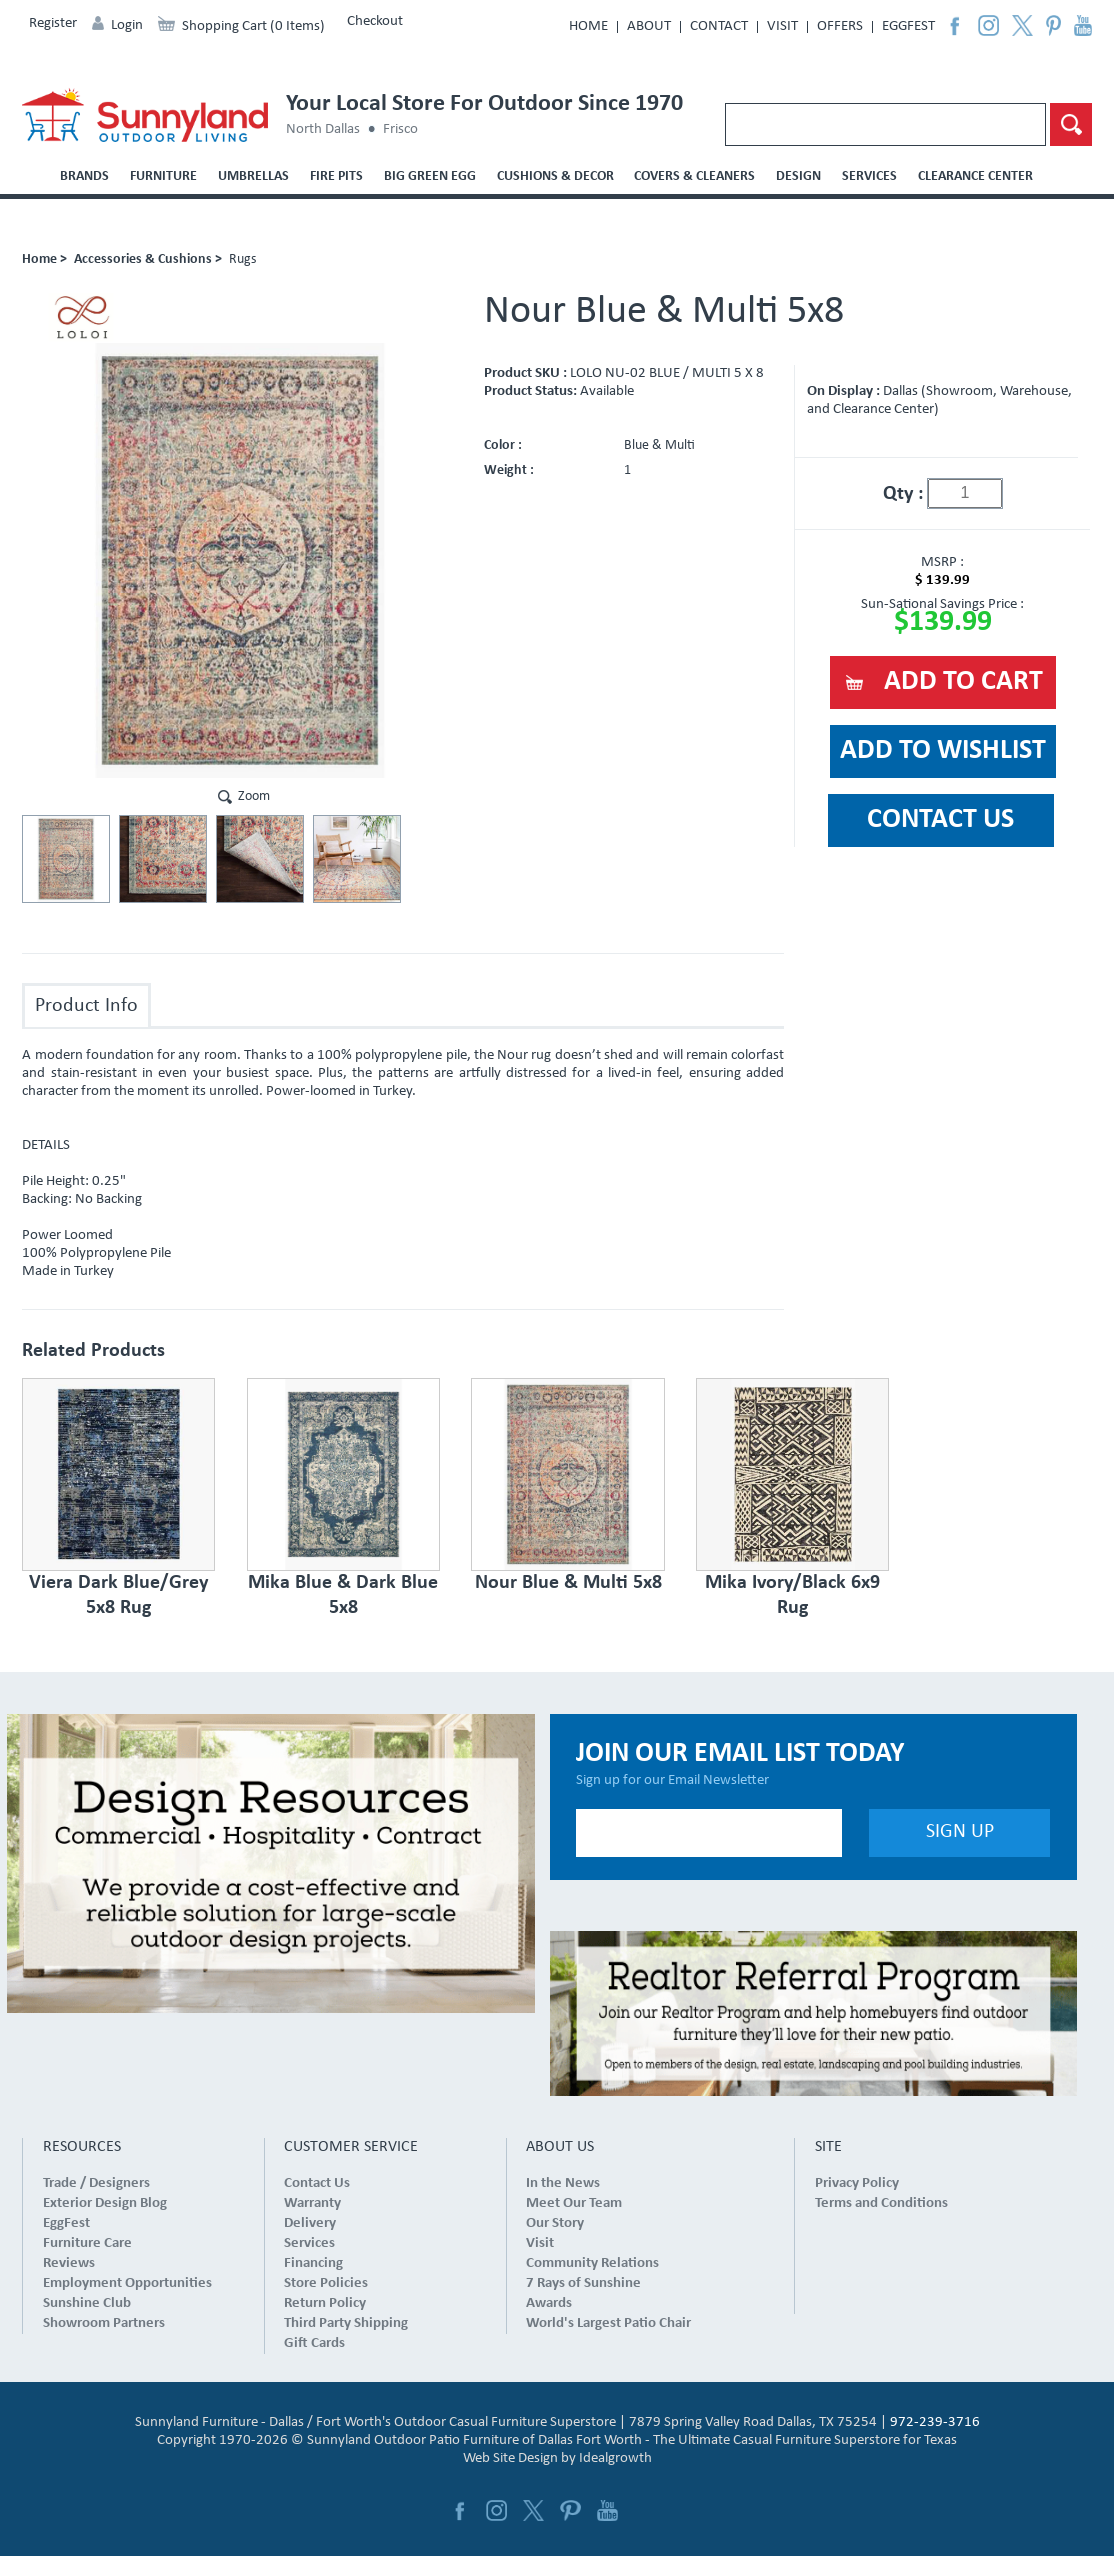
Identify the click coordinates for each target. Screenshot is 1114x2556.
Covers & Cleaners (694, 176)
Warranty (312, 2203)
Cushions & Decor (555, 176)
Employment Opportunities (127, 2283)
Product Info (86, 1006)
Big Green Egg (430, 176)
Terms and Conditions (881, 2203)
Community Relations (592, 2263)
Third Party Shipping (346, 2323)
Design (798, 176)
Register (53, 23)
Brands (84, 176)
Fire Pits (336, 176)
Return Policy (325, 2303)
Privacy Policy (857, 2183)
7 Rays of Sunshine (583, 2283)
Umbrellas (253, 176)
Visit (782, 26)
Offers (840, 26)
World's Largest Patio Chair (608, 2323)
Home (588, 26)
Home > (44, 259)
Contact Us (317, 2183)
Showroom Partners (104, 2323)
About (649, 26)
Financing (313, 2263)
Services (869, 176)
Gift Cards (314, 2343)
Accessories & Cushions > (148, 259)
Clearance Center (975, 176)
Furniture (163, 176)
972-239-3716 (935, 2422)
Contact (719, 26)
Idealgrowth (615, 2458)
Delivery (310, 2223)
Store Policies (326, 2283)
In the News (563, 2183)
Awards (549, 2303)
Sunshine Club (87, 2303)
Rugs (242, 259)
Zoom (254, 796)
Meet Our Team (574, 2203)
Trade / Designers (96, 2183)
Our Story (555, 2223)
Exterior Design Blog (105, 2203)
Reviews (69, 2263)
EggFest (908, 26)
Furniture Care (87, 2243)
